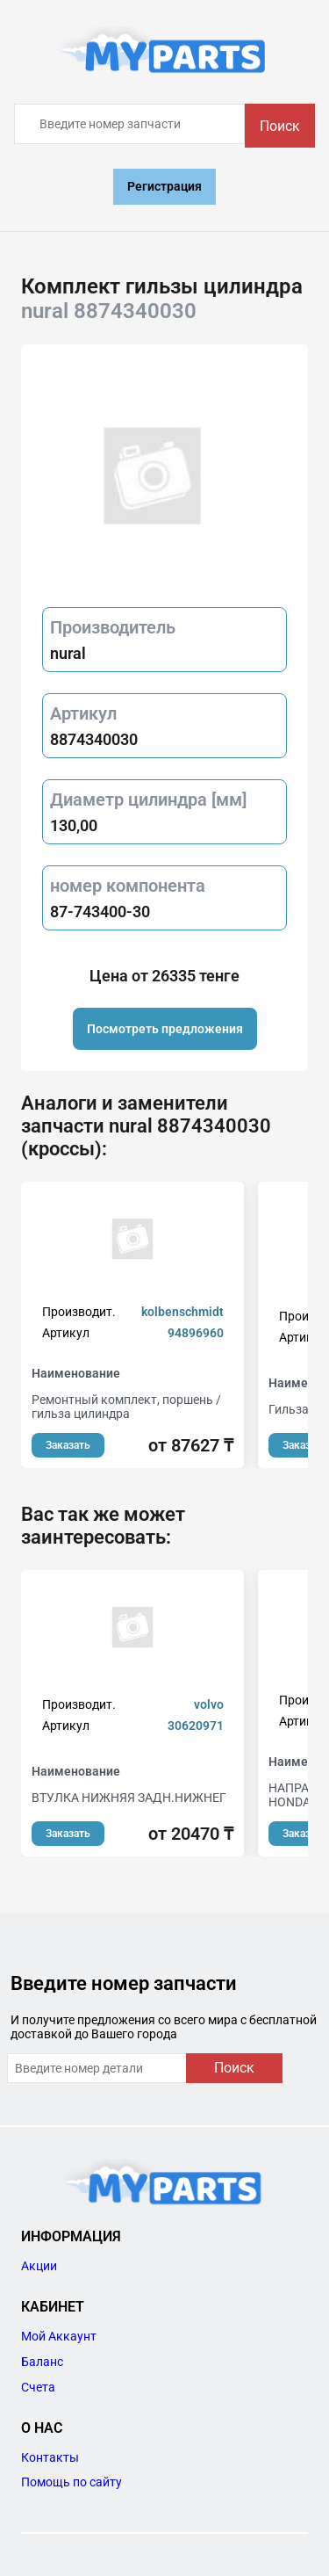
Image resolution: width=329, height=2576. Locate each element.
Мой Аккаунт (59, 2336)
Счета (38, 2387)
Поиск (280, 126)
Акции (39, 2266)
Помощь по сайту (71, 2482)
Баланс (42, 2362)
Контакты (50, 2457)
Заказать (68, 1445)
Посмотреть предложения (165, 1029)
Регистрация (164, 186)
